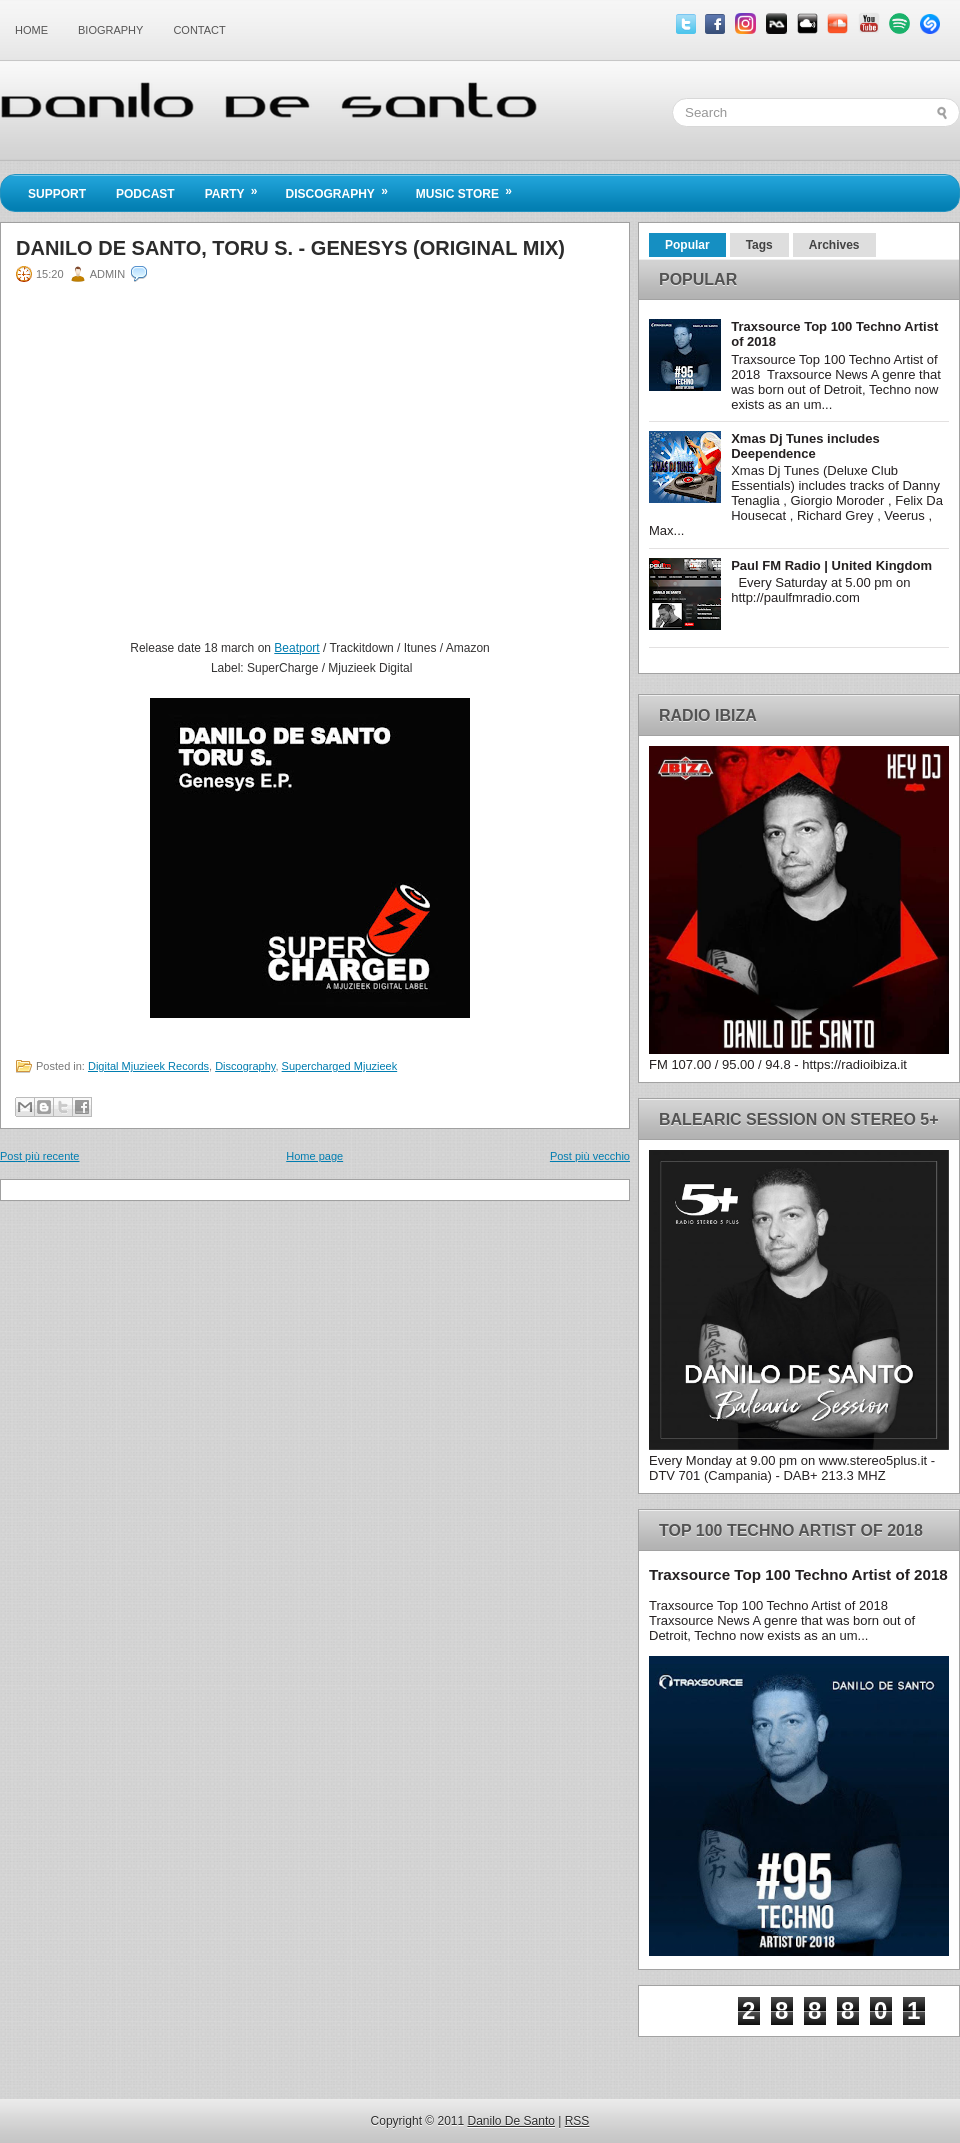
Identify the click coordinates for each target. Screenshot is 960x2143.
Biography (110, 30)
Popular (687, 245)
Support (57, 194)
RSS (577, 2121)
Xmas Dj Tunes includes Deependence (805, 446)
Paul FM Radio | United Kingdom (831, 565)
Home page (314, 1156)
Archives (834, 245)
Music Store (470, 188)
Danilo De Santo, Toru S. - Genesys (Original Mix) (290, 248)
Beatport (296, 648)
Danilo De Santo (511, 2121)
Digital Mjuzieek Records (148, 1066)
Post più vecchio (590, 1156)
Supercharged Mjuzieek (340, 1066)
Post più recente (40, 1156)
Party (238, 188)
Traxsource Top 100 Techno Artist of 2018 (798, 1574)
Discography (342, 188)
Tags (759, 245)
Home (31, 30)
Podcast (145, 194)
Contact (199, 30)
